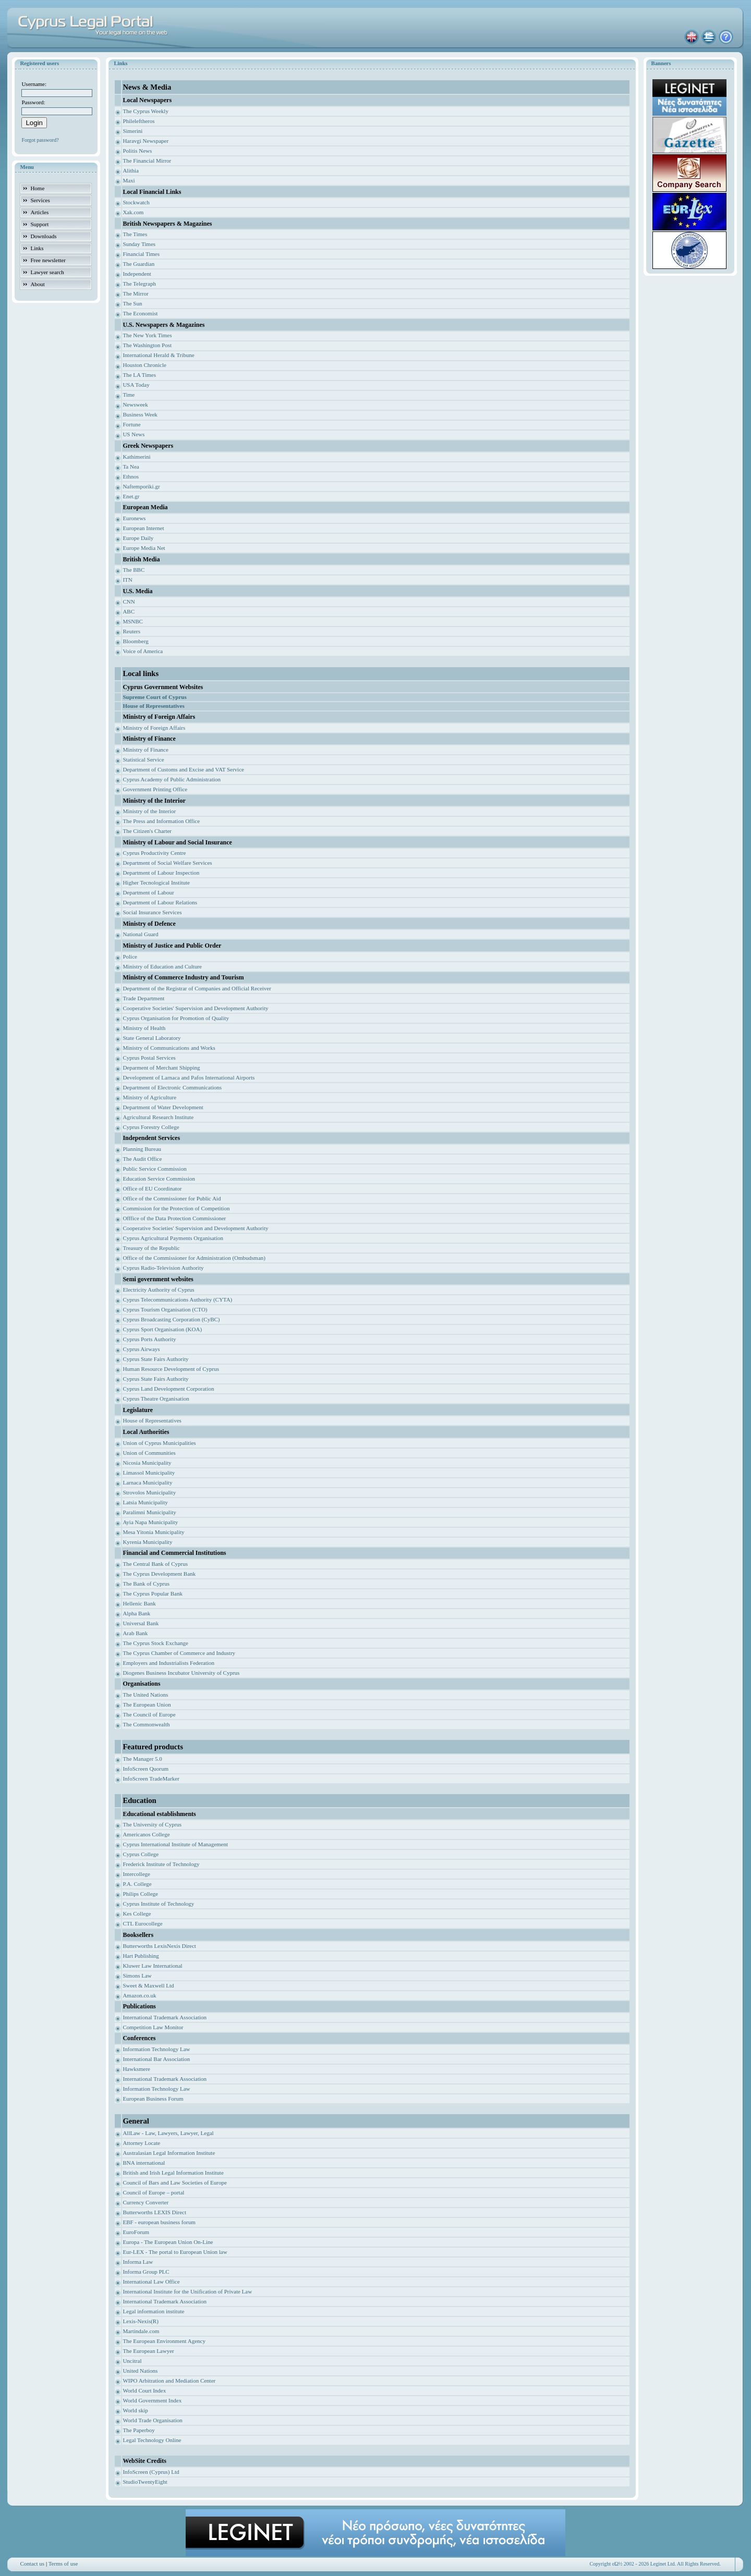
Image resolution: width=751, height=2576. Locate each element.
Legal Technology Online (152, 2440)
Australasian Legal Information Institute (169, 2153)
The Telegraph (139, 283)
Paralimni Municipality (149, 1512)
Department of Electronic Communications (172, 1087)
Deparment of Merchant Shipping (161, 1067)
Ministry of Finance (145, 749)
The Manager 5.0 (142, 1759)
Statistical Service (143, 759)
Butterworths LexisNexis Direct (159, 1946)
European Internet (143, 528)
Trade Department (143, 998)
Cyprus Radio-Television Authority (163, 1268)
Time (129, 394)
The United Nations (145, 1694)
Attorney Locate (141, 2143)
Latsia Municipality (145, 1502)
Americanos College (146, 1834)
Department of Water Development (163, 1107)
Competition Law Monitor (153, 2027)
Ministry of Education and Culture (162, 966)
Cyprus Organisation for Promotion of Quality (176, 1018)
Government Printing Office (155, 789)
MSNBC (133, 621)
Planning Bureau (142, 1149)
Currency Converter (145, 2202)
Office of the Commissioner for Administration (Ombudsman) (194, 1258)
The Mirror (135, 293)
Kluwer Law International (152, 1965)
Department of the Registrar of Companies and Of (180, 988)
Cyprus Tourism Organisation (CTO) (165, 1309)
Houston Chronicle (144, 365)
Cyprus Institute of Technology (158, 1903)
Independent (137, 274)
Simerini (132, 131)
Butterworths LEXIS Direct (154, 2212)
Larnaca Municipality (147, 1482)
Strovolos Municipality (149, 1492)
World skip (135, 2410)
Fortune (131, 424)
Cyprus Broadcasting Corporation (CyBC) (171, 1319)
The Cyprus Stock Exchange (155, 1643)
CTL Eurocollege (142, 1923)
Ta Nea (131, 466)
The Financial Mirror (147, 160)
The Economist (140, 313)
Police (130, 956)
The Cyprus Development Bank (159, 1574)
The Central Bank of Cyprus (155, 1564)
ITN (127, 579)
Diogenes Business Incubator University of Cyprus (181, 1673)
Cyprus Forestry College (151, 1127)
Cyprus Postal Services (149, 1057)
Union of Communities (149, 1453)
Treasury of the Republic (151, 1248)
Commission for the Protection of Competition (176, 1208)
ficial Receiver (254, 988)
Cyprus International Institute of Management (175, 1844)
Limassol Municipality (149, 1472)
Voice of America (143, 651)
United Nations (140, 2371)
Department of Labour (148, 892)
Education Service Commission (159, 1178)
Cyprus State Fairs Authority (155, 1359)
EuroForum (136, 2232)
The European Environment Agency (164, 2341)
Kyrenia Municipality (147, 1542)
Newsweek (135, 404)
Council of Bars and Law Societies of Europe (174, 2182)
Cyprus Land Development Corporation (168, 1388)
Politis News (137, 151)
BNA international (144, 2163)
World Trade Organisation (152, 2420)
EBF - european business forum (159, 2222)
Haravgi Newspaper (145, 141)
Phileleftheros (138, 121)
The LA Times (139, 375)
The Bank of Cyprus (146, 1583)
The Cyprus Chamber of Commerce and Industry (179, 1653)
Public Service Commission (154, 1169)
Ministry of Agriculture (149, 1097)
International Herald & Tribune (158, 355)
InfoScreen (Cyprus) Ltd (151, 2472)
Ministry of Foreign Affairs (154, 728)
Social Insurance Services (152, 912)
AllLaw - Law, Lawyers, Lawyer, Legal (168, 2133)
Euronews (134, 518)
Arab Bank (135, 1633)
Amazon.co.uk (139, 1995)
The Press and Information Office (161, 821)
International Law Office (151, 2281)
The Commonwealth (146, 1724)
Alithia (131, 170)
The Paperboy (138, 2430)
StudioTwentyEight (145, 2482)
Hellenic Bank (139, 1603)
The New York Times (147, 335)
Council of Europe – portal (153, 2192)
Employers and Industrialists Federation (168, 1663)
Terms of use (63, 2563)
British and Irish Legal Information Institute (173, 2172)
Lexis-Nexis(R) (140, 2321)
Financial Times (141, 254)
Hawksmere (136, 2069)
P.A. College (137, 1884)
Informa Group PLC (146, 2271)
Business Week (140, 414)
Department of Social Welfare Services (167, 863)
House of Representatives (152, 1420)
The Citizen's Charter (147, 831)
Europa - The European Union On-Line (168, 2242)
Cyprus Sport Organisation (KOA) (162, 1329)
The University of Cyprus (152, 1824)
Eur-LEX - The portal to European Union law (175, 2252)
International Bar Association (156, 2059)
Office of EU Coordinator (152, 1188)
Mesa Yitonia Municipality (153, 1532)
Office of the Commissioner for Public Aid (172, 1198)
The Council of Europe (149, 1714)
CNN (129, 601)
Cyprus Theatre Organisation (156, 1398)
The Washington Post (147, 345)
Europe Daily (138, 538)
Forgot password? (39, 140)
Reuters (131, 631)
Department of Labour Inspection (161, 872)
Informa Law (138, 2262)
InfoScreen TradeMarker (151, 1778)
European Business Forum (153, 2098)
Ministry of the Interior (149, 811)
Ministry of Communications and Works (169, 1048)
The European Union (147, 1704)
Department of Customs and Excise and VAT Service (183, 769)
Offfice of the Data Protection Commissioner (174, 1218)
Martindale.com (141, 2331)
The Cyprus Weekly (145, 111)
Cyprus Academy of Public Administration (172, 779)
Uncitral (132, 2361)
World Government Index (152, 2400)
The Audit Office (142, 1159)
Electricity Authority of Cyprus (158, 1289)
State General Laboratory (151, 1038)
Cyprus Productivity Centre (154, 853)
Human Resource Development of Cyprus (171, 1369)
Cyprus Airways (141, 1349)
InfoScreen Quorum (145, 1768)
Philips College (140, 1894)
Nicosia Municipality (147, 1462)
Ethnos (131, 476)
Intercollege (136, 1874)
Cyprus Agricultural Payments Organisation (173, 1238)
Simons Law (137, 1975)
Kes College (137, 1913)
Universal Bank (141, 1623)
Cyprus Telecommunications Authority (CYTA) (177, 1299)
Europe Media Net (144, 548)
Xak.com (133, 212)
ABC (129, 611)
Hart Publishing (141, 1956)
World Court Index (144, 2390)
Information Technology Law (156, 2049)
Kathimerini (136, 456)
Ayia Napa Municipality (150, 1522)
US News (133, 434)
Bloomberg (135, 641)
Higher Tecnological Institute (156, 882)
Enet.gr (131, 496)
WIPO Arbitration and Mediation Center (169, 2380)
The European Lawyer (148, 2351)
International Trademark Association (165, 2017)
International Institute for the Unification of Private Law (187, 2291)
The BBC (133, 570)
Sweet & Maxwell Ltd (148, 1985)
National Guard (140, 934)
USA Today (136, 385)
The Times (135, 234)
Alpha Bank (136, 1613)
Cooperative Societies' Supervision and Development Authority (195, 1008)
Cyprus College (141, 1854)
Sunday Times (139, 244)
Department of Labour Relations (160, 902)
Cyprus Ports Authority (149, 1339)
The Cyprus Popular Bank (153, 1593)
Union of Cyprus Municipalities (159, 1443)
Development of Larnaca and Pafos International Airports (189, 1077)
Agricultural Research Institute (158, 1117)
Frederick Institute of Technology (161, 1864)
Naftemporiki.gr (141, 486)
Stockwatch (136, 202)
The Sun (132, 303)
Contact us (32, 2563)
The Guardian (138, 264)
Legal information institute (153, 2311)
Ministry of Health (144, 1028)
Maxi (129, 180)
